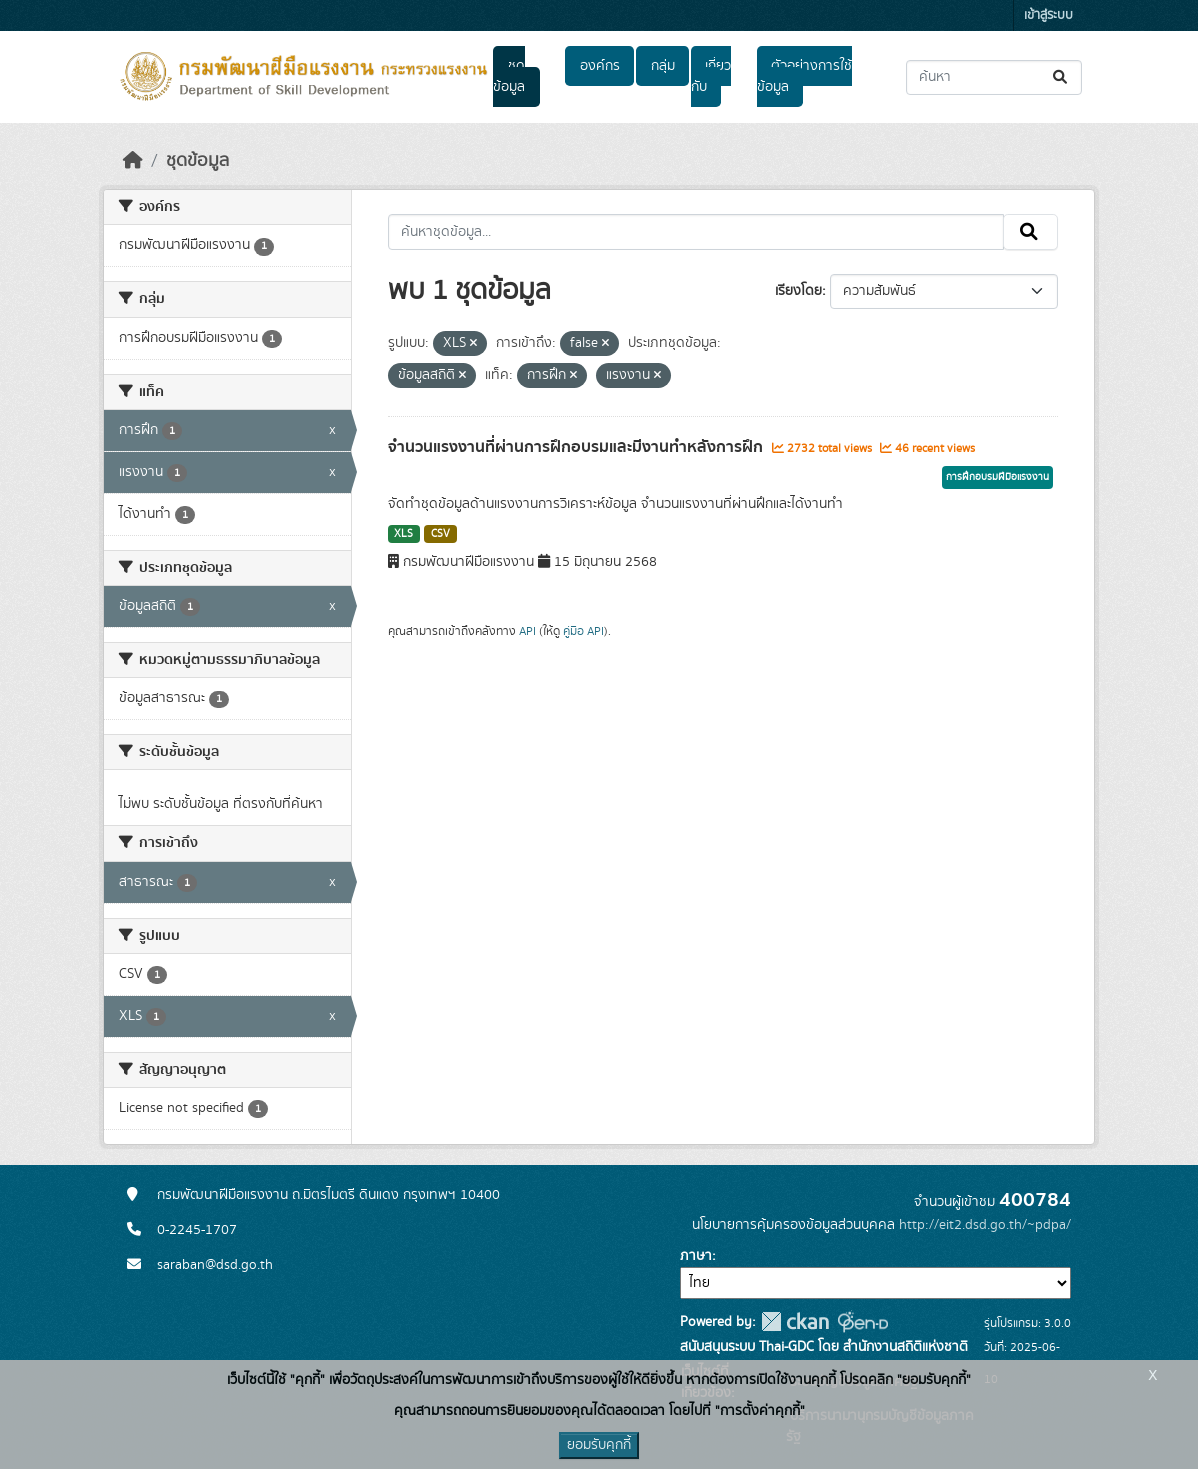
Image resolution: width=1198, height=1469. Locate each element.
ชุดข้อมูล (509, 76)
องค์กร (600, 66)
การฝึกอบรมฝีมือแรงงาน (997, 477)
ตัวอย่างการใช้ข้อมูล (804, 76)
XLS (403, 534)
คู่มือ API (583, 631)
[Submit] (1061, 77)
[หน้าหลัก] (133, 161)
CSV (440, 534)
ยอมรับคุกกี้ (599, 1445)
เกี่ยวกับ (711, 76)
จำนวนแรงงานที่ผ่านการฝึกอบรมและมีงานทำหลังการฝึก (577, 447)
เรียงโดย (798, 291)
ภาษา (696, 1256)
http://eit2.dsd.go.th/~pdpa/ (985, 1225)
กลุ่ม (663, 66)
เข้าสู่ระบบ (1048, 15)
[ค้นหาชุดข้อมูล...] (994, 77)
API (527, 631)
